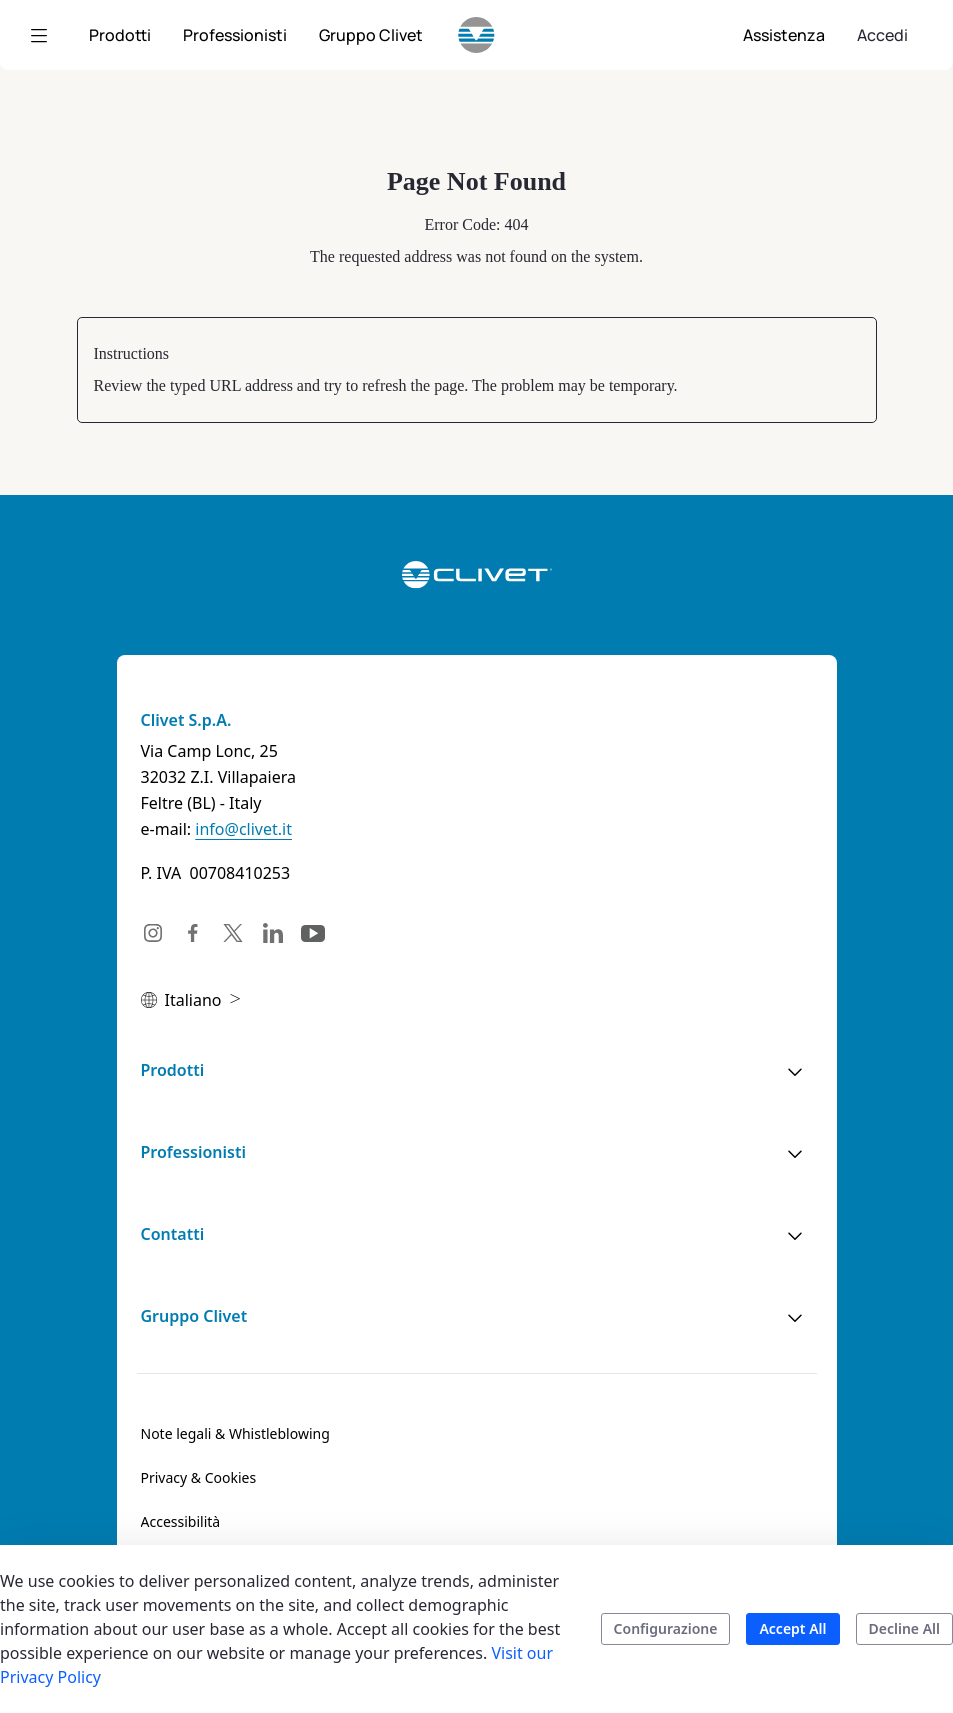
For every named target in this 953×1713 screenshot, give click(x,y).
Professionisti (193, 1152)
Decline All (904, 1628)
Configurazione (666, 1628)
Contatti (173, 1234)
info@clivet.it (243, 829)
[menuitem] (120, 35)
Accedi (882, 35)
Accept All (792, 1628)
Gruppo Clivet (194, 1316)
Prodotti (173, 1070)
